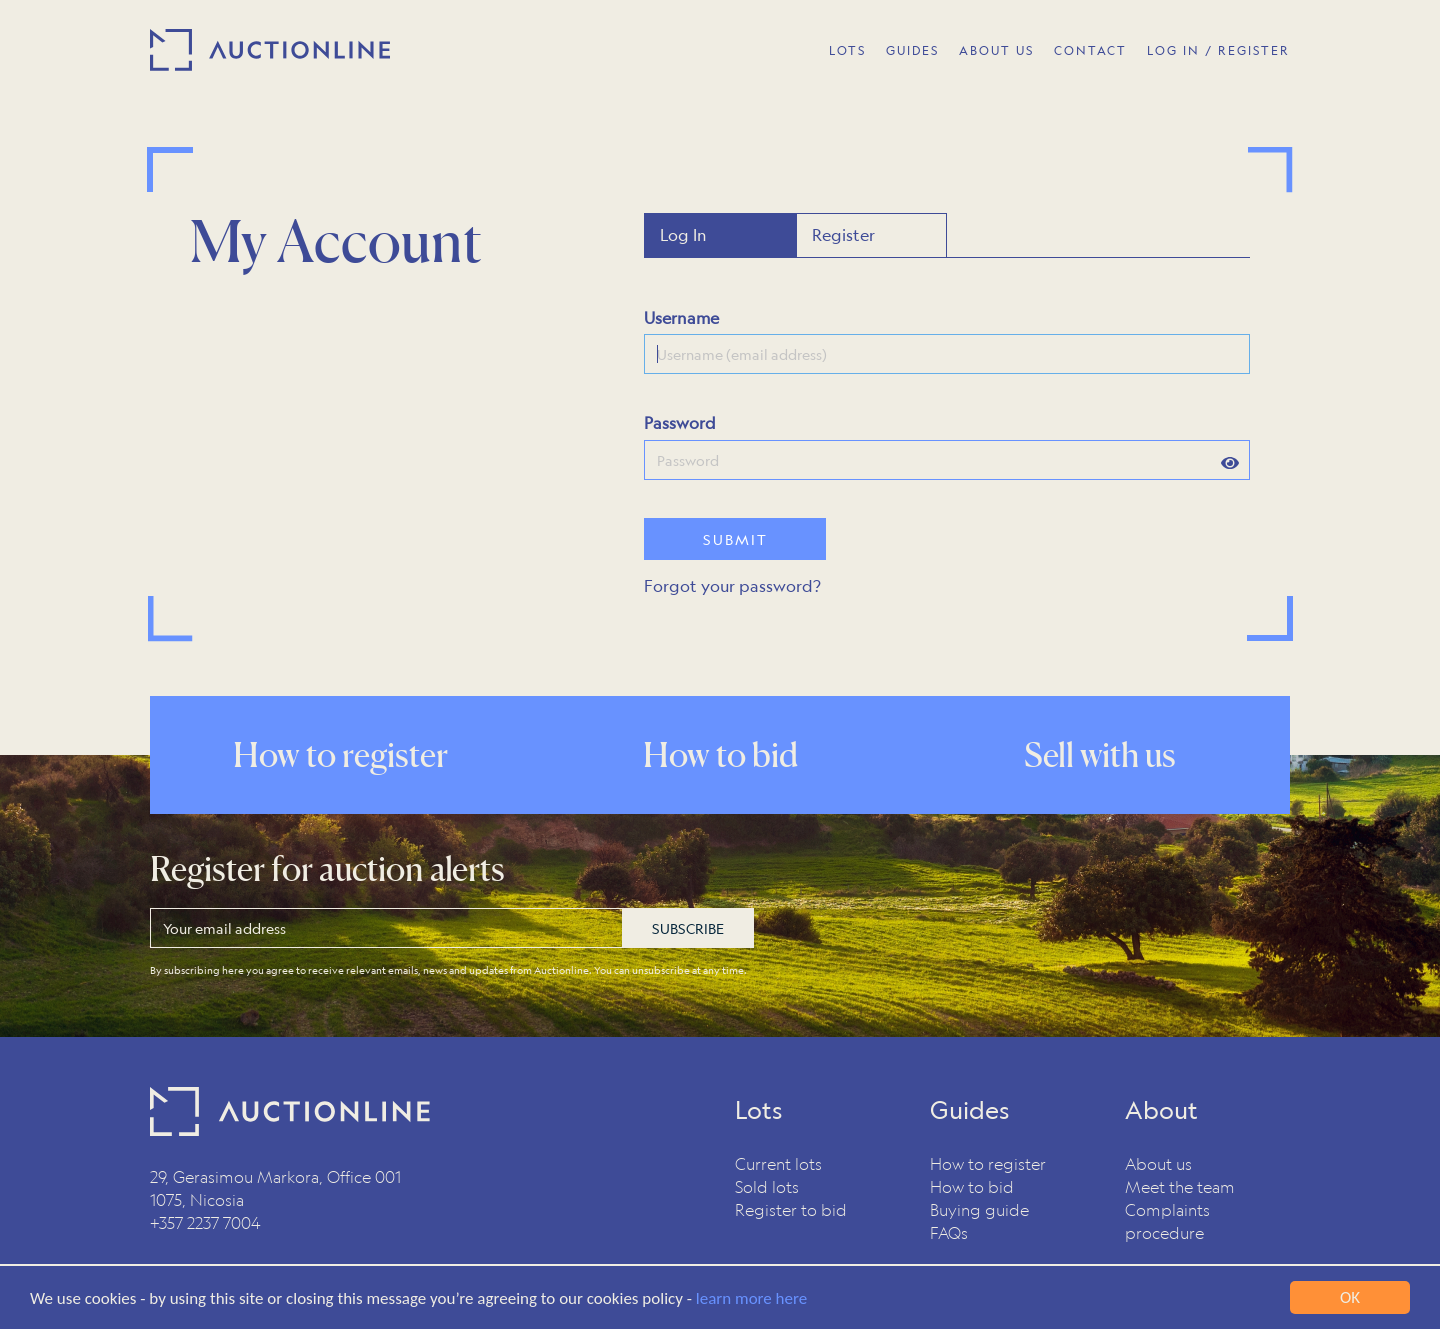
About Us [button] (996, 50)
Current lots (778, 1163)
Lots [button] (847, 50)
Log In (683, 234)
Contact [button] (1090, 50)
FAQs (949, 1232)
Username (681, 317)
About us (1158, 1163)
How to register (988, 1163)
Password (680, 422)
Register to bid (791, 1209)
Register (843, 234)
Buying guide (979, 1209)
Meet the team (1180, 1186)
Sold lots (767, 1186)
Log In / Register (1218, 50)
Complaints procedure (1167, 1221)
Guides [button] (912, 50)
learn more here (751, 1298)
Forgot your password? (732, 585)
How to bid (972, 1186)
